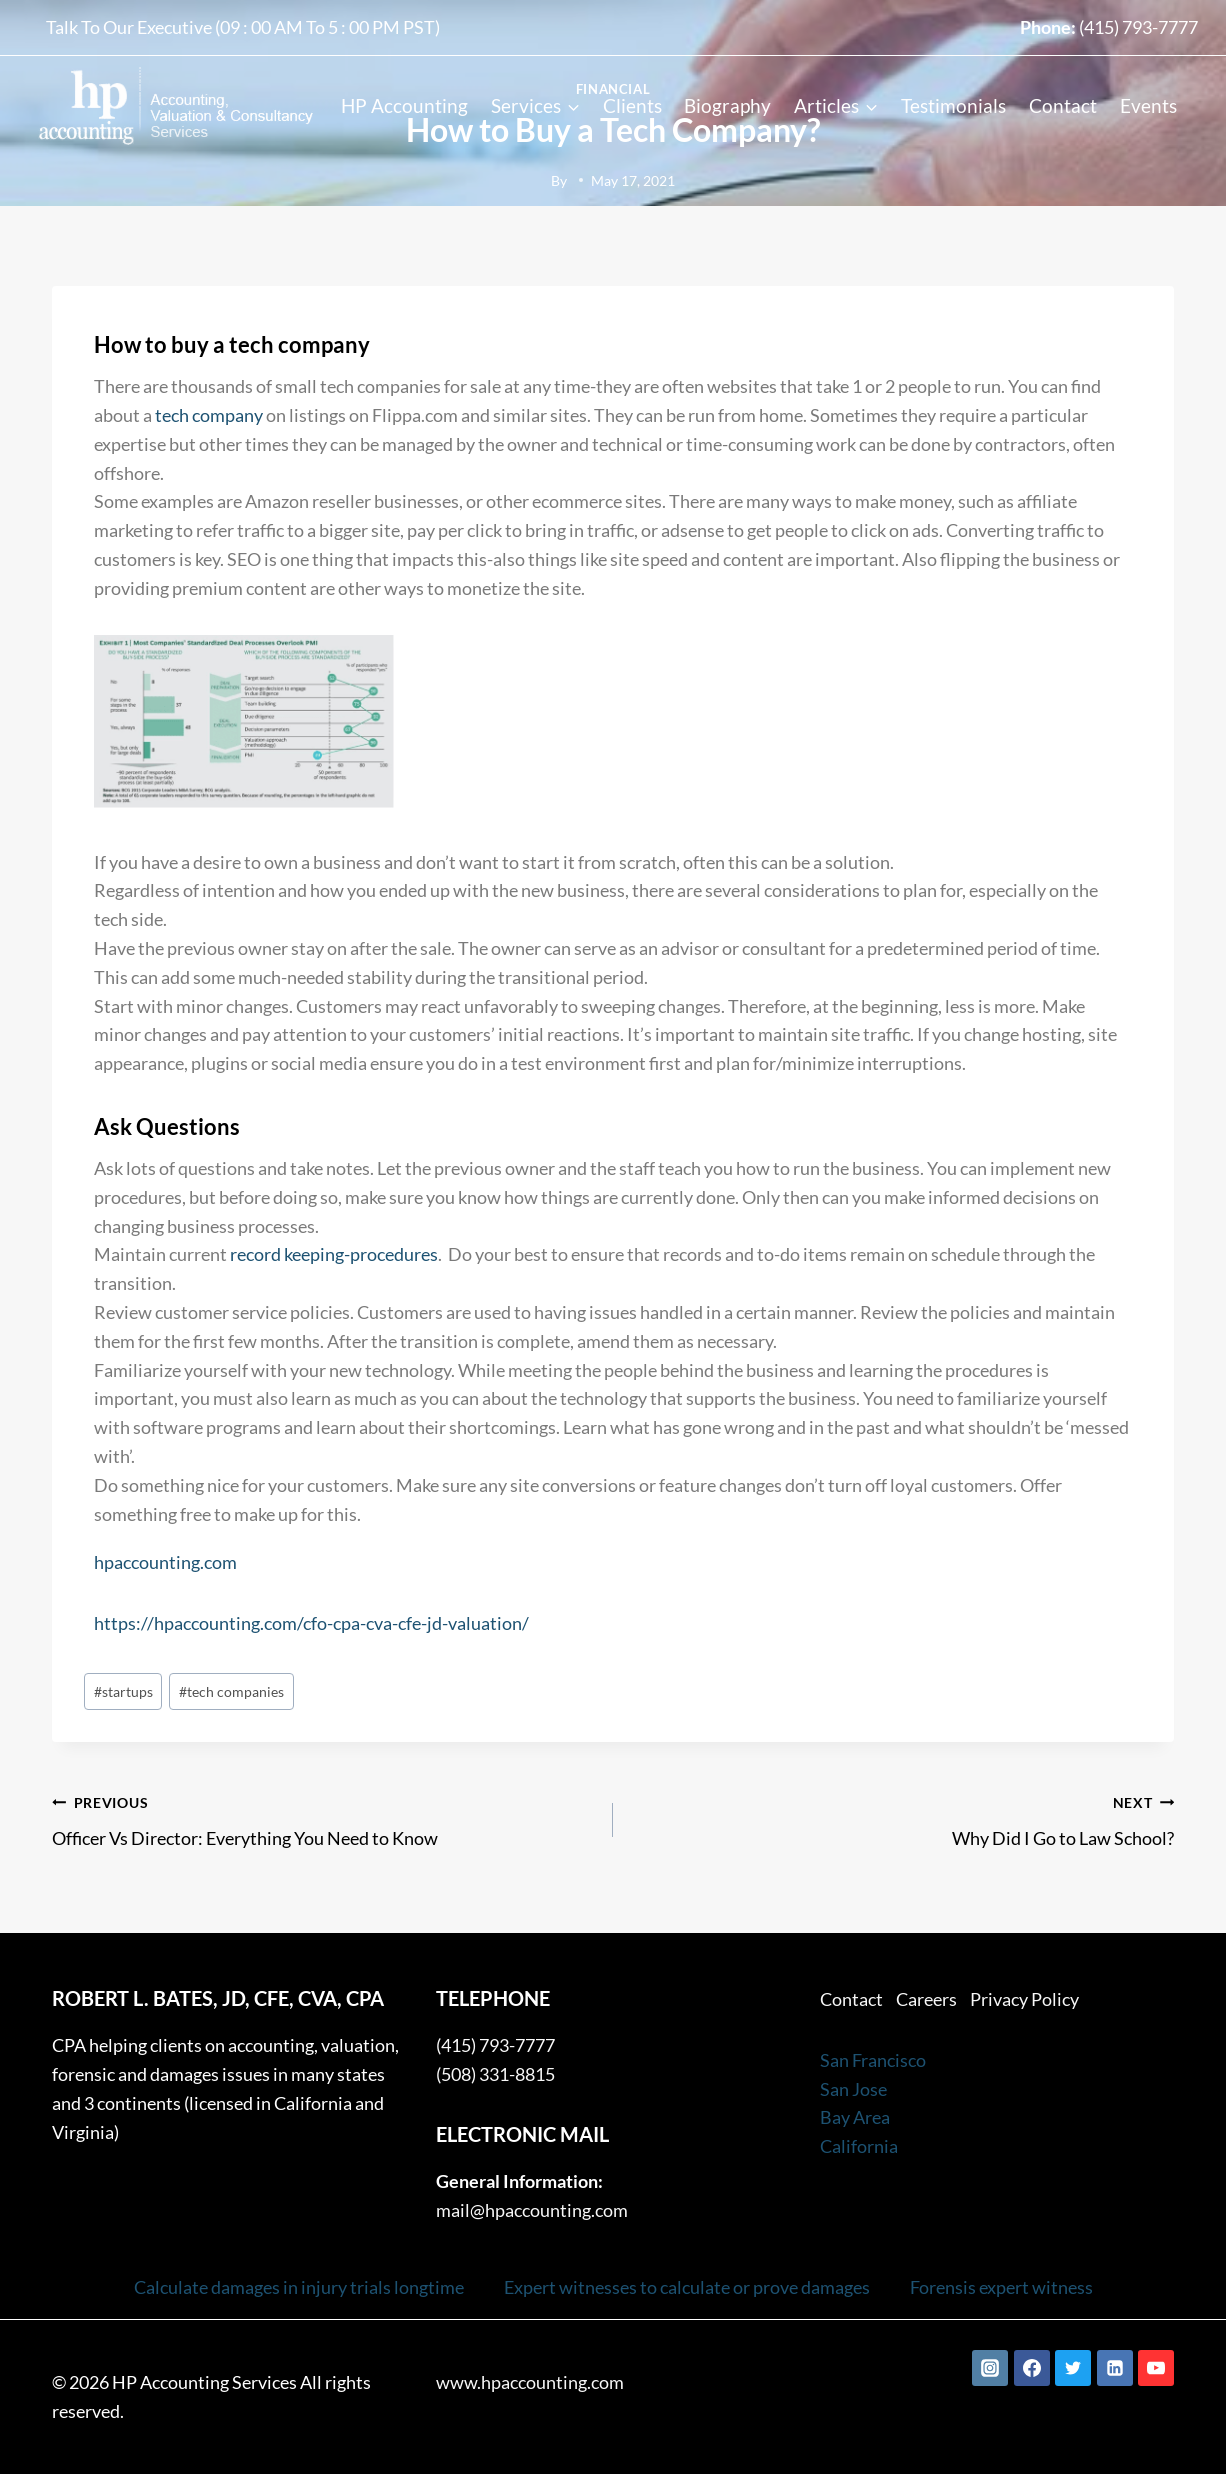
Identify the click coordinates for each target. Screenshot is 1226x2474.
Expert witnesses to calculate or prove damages (687, 2287)
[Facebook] (1032, 2368)
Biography (727, 105)
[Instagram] (990, 2368)
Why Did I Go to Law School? (902, 1818)
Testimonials (953, 105)
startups (123, 1691)
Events (1148, 105)
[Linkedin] (1115, 2368)
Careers (926, 1999)
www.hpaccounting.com (530, 2382)
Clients (632, 105)
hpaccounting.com (165, 1562)
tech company (209, 415)
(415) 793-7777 (1138, 27)
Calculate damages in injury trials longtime (299, 2287)
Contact (1063, 105)
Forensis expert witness (1001, 2287)
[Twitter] (1073, 2368)
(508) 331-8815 (495, 2074)
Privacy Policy (1024, 1999)
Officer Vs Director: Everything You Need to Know (323, 1818)
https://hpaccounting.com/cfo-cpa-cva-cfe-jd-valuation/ (311, 1623)
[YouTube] (1156, 2368)
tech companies (231, 1691)
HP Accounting (404, 105)
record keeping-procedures (334, 1254)
